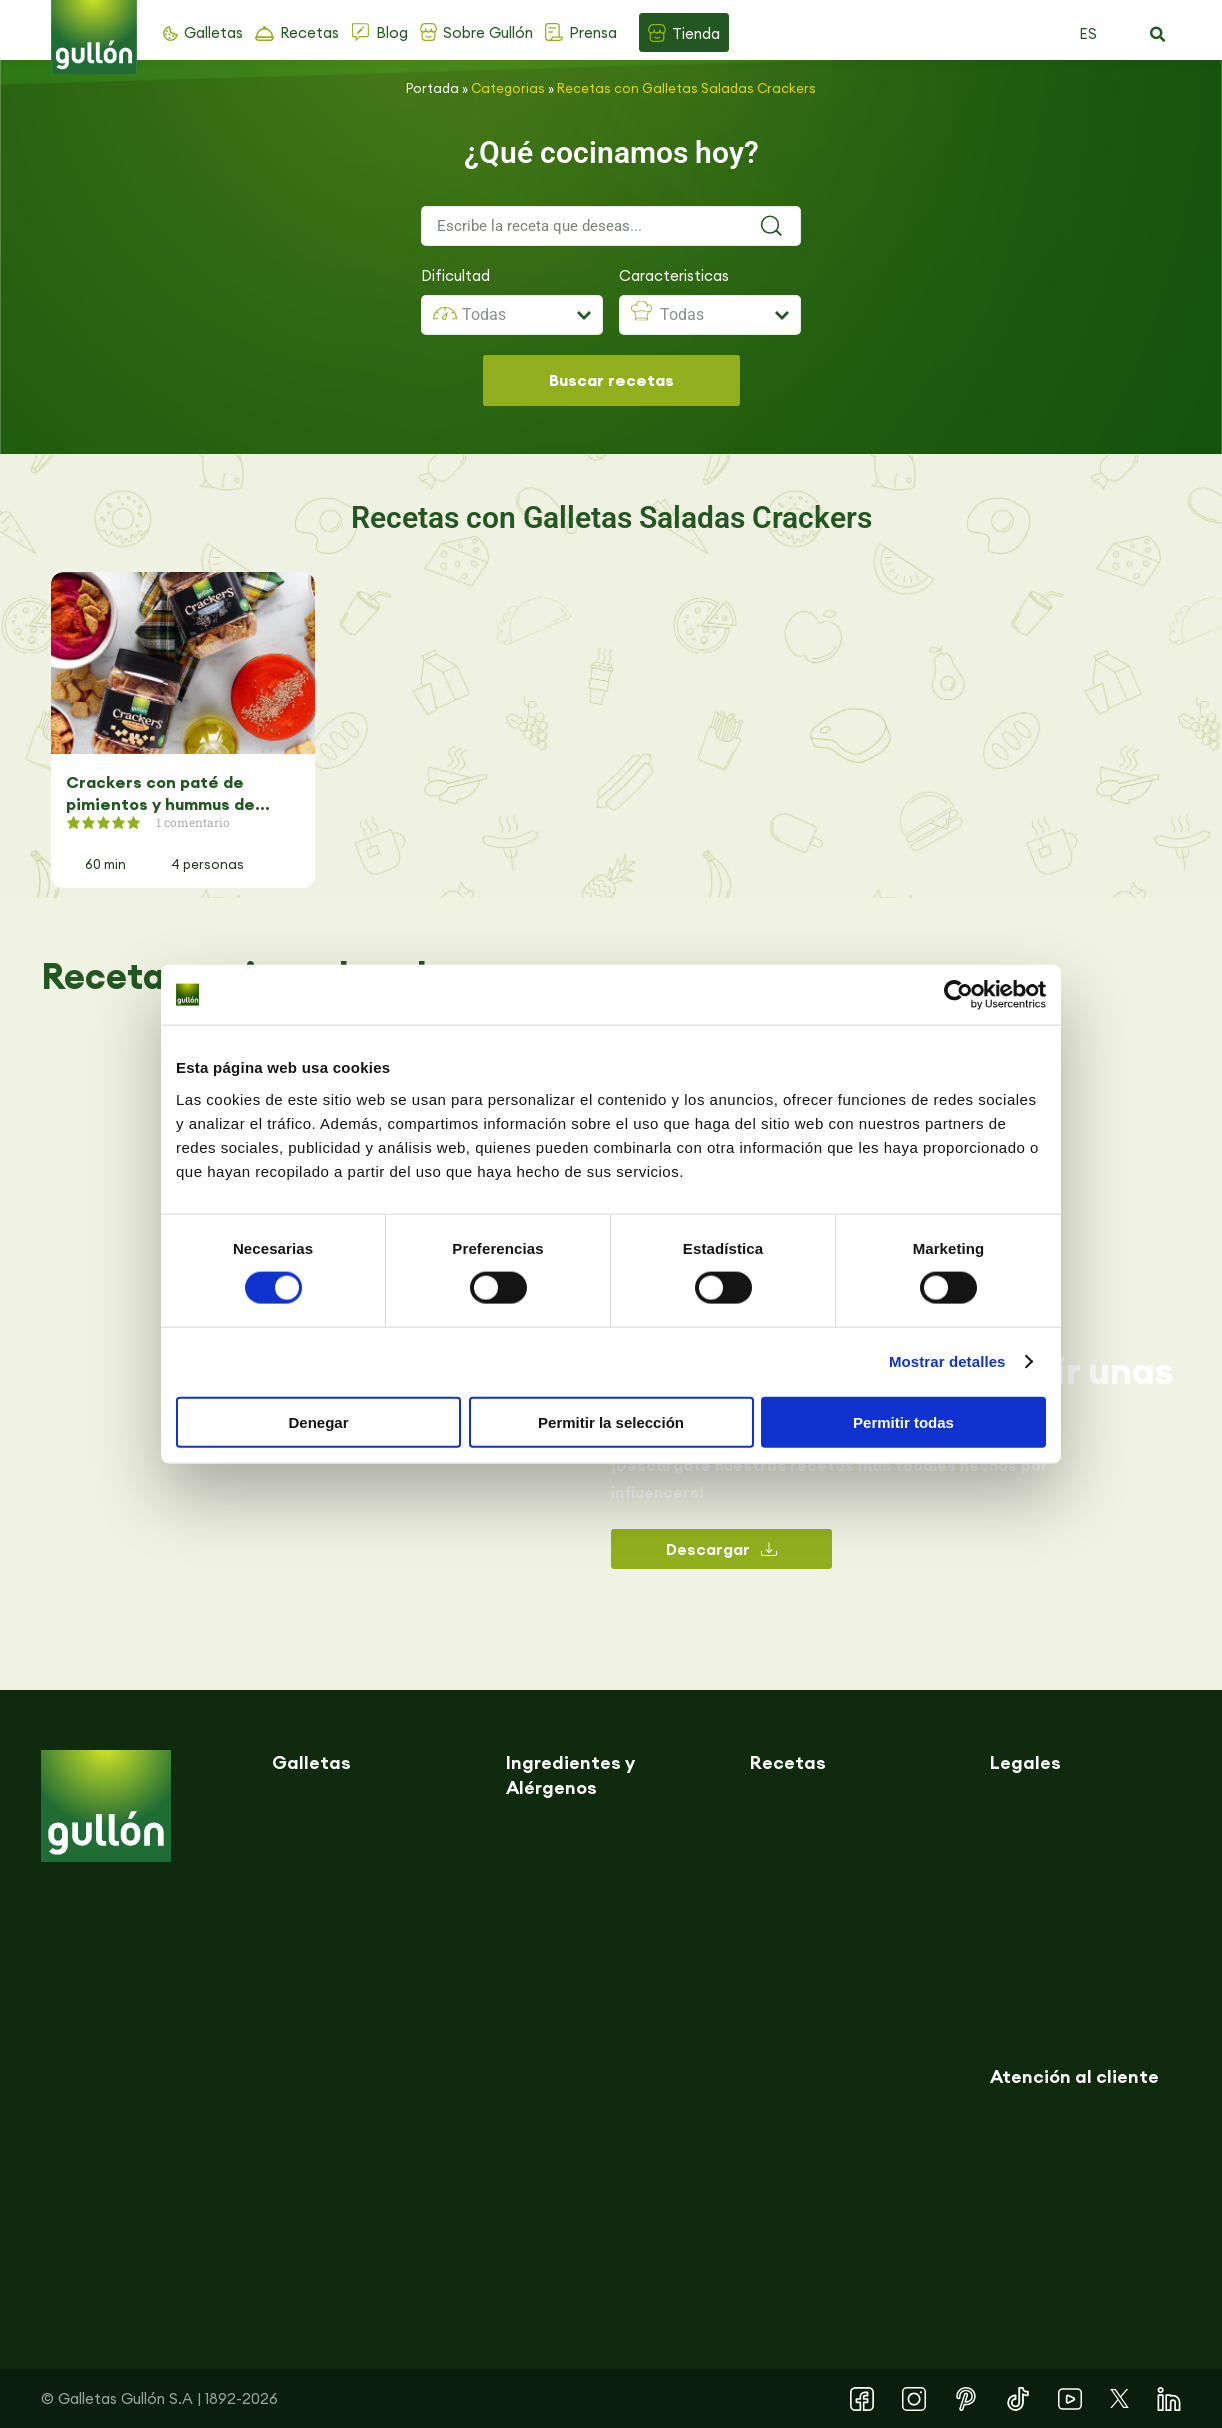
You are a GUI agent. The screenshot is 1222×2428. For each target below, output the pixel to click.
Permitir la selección (611, 1421)
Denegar (318, 1421)
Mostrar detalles (947, 1361)
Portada (432, 88)
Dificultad (455, 275)
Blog (392, 32)
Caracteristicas (674, 275)
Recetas (309, 32)
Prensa (593, 32)
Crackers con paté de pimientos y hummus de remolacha (160, 793)
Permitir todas (903, 1421)
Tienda (696, 33)
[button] (1157, 35)
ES (1088, 33)
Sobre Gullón (488, 32)
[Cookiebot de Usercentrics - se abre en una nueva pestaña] (958, 995)
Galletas (213, 32)
